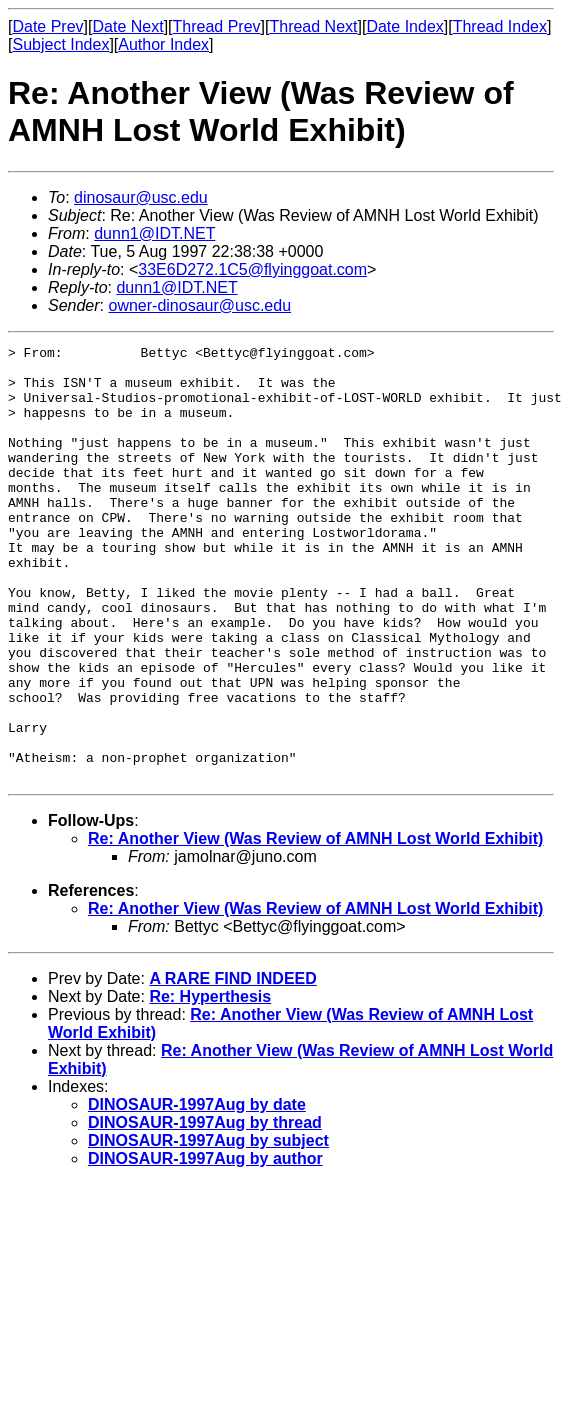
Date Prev (47, 26)
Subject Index (60, 44)
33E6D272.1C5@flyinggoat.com (252, 269)
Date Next (127, 26)
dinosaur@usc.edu (141, 197)
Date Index (404, 26)
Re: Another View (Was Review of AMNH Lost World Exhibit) (315, 925)
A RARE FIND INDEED (232, 1065)
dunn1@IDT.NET (154, 233)
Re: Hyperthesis (210, 1083)
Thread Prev (217, 26)
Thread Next (313, 26)
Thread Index (500, 26)
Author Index (163, 44)
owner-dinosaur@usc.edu (199, 305)
